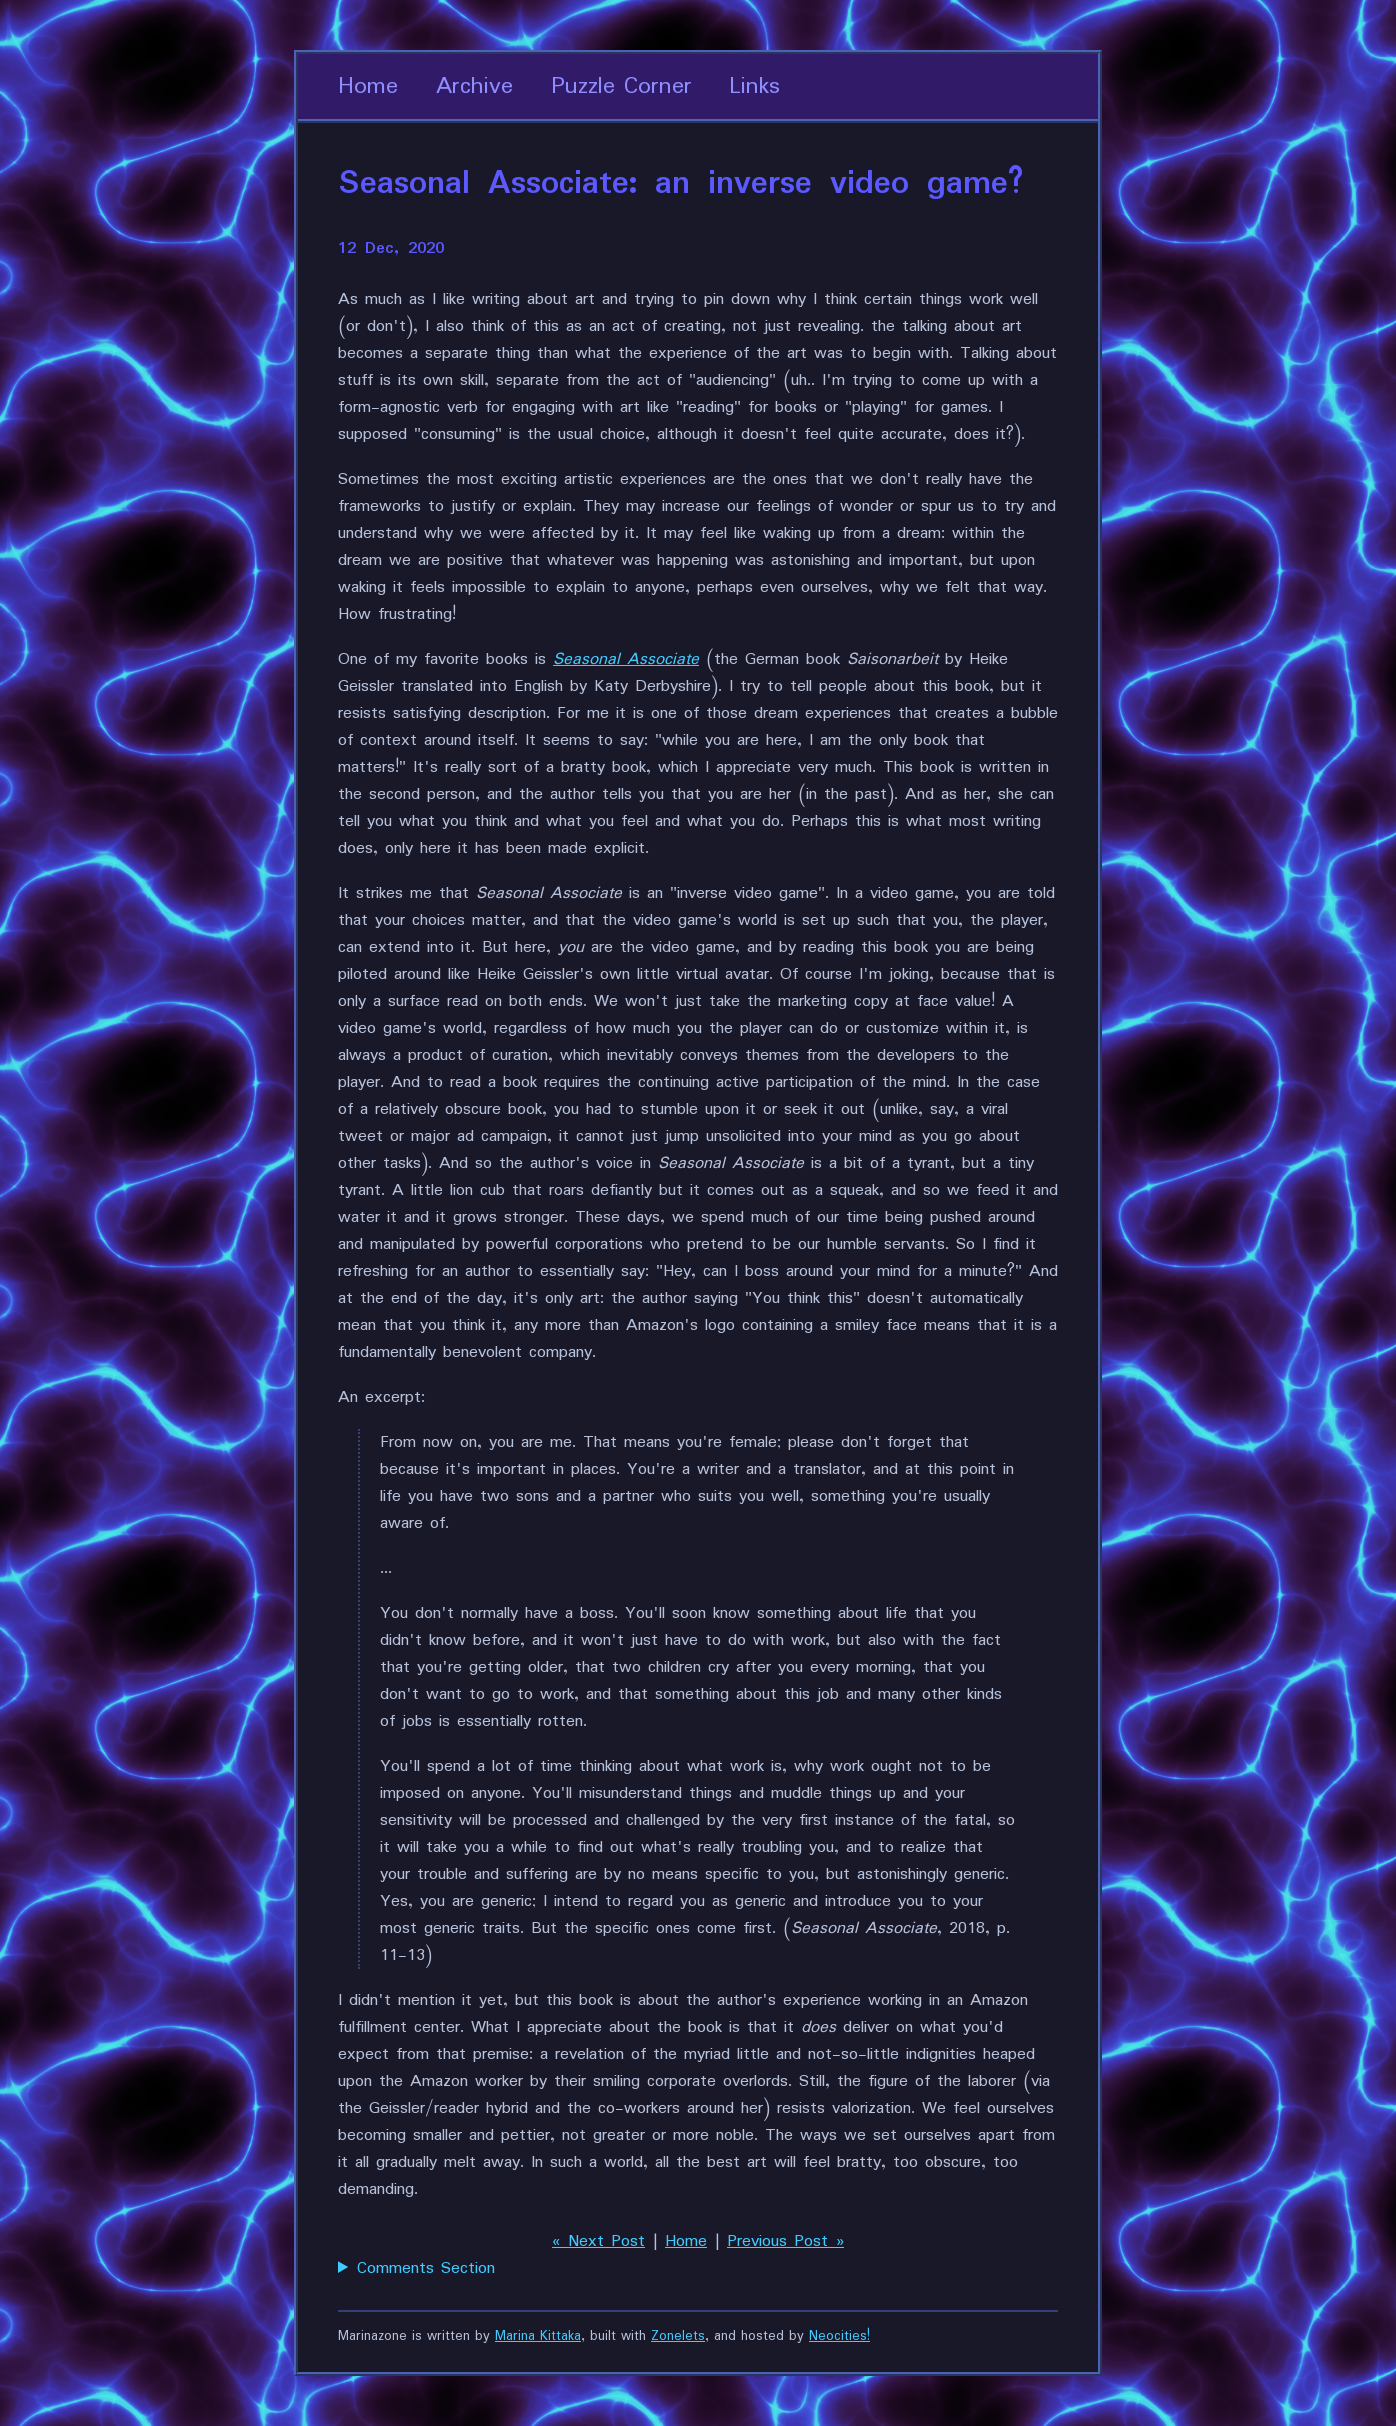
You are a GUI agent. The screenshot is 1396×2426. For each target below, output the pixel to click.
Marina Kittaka (538, 2336)
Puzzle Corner (621, 86)
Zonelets (678, 2336)
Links (754, 86)
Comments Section (426, 2268)
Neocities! (839, 2336)
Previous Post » (785, 2241)
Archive (474, 86)
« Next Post (598, 2241)
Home (368, 86)
